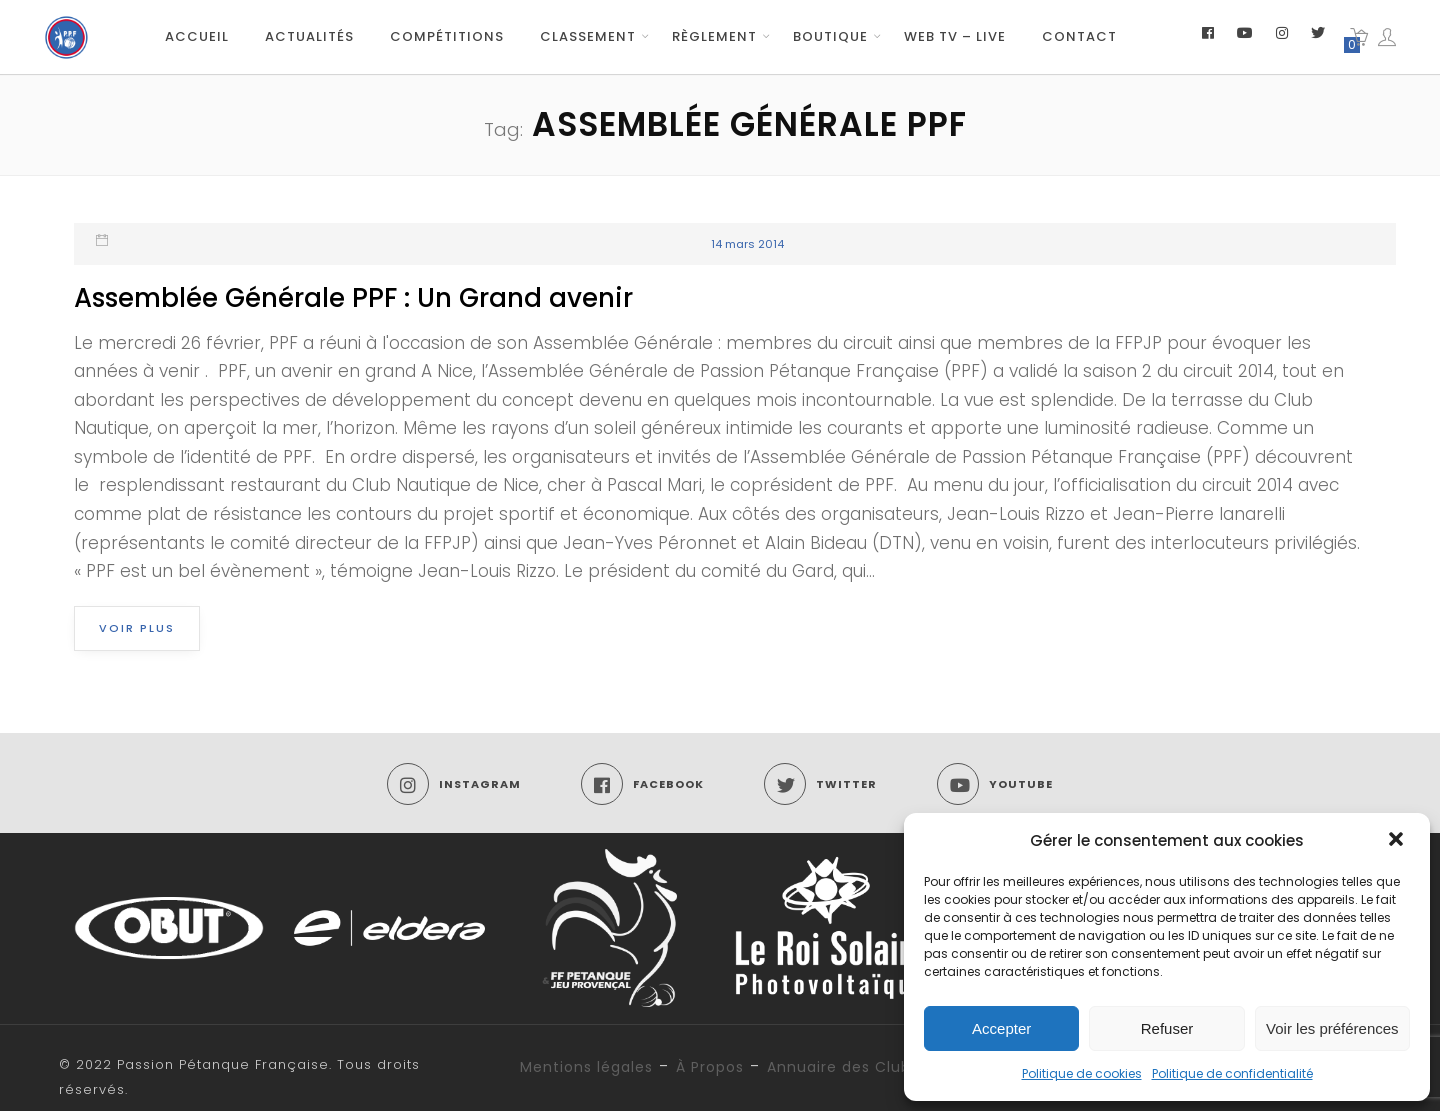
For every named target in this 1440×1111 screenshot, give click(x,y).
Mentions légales (586, 1067)
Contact (1079, 36)
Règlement (714, 36)
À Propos (710, 1067)
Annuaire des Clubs (843, 1067)
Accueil (197, 36)
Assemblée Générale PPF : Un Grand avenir (353, 298)
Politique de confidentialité (1232, 1073)
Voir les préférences (1332, 1028)
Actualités (309, 36)
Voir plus (137, 628)
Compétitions (447, 36)
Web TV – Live (955, 36)
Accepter (1001, 1028)
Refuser (1167, 1028)
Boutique (830, 36)
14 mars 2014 (747, 244)
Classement (588, 36)
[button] (1398, 841)
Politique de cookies (1082, 1073)
